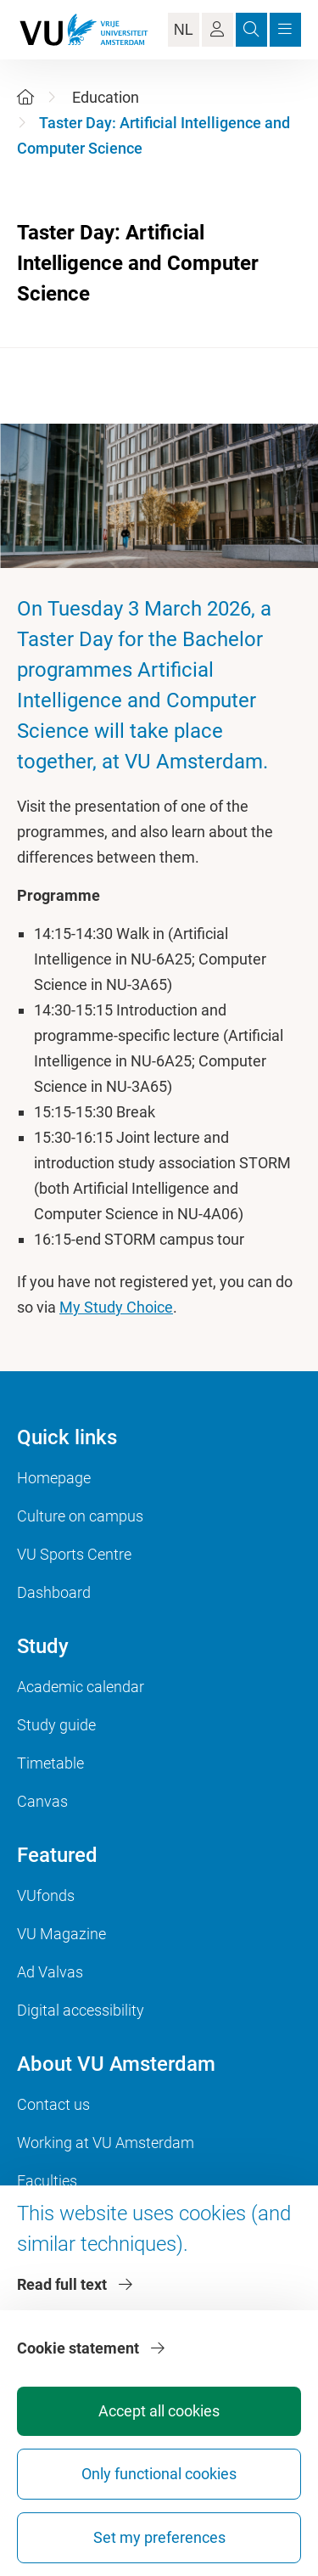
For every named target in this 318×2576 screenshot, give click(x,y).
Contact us (53, 2104)
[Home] (25, 97)
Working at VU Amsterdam (105, 2142)
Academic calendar (80, 1687)
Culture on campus (80, 1516)
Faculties (47, 2181)
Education (105, 97)
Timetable (50, 1763)
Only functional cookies (159, 2474)
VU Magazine (61, 1934)
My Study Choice (116, 1307)
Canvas (42, 1801)
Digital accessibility (80, 2010)
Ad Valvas (50, 1972)
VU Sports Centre (74, 1554)
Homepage (54, 1478)
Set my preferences (159, 2537)
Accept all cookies (159, 2411)
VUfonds (46, 1895)
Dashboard (54, 1592)
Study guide (56, 1725)
